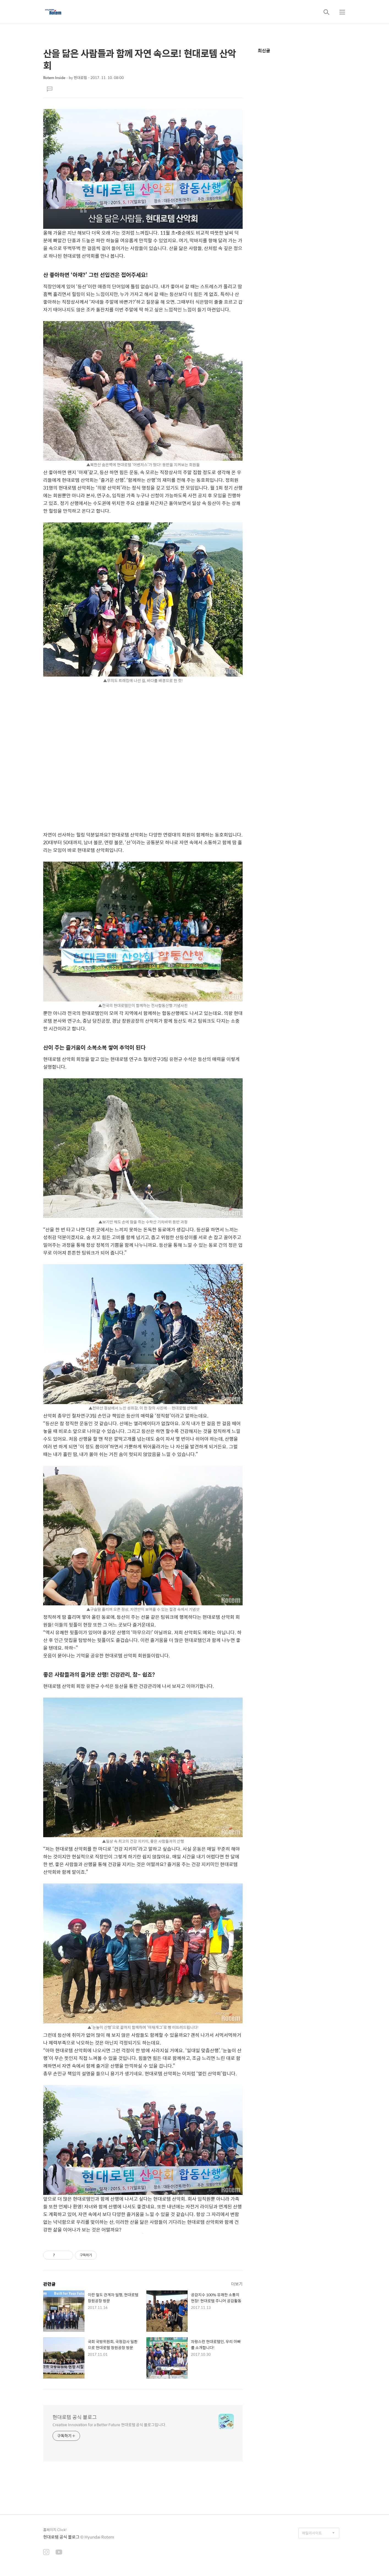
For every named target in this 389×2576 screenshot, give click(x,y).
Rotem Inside (54, 77)
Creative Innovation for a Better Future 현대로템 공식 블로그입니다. (109, 2424)
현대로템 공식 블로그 (75, 2417)
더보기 (237, 2284)
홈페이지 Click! (55, 2529)
